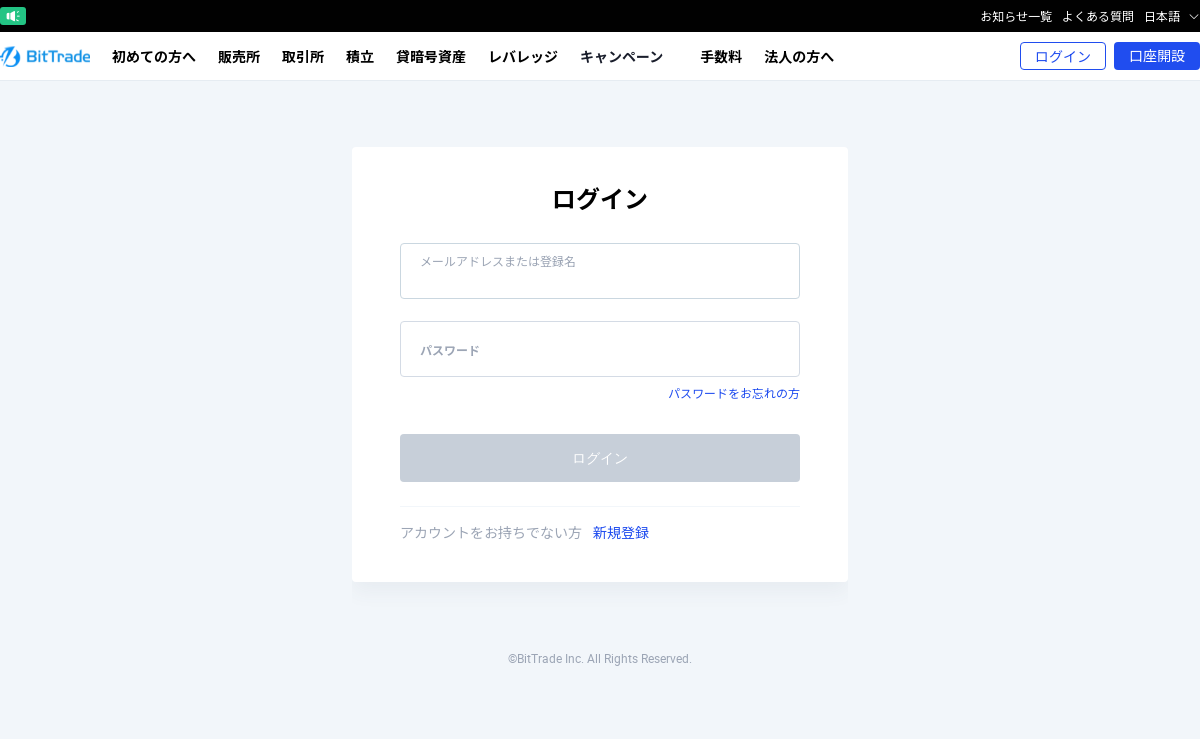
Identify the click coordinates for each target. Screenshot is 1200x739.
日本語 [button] (1172, 16)
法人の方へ (799, 56)
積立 (360, 56)
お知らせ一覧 (1016, 16)
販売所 (239, 56)
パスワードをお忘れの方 (734, 393)
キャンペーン (628, 56)
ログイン (1063, 56)
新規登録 (621, 532)
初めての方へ (154, 56)
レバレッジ (523, 56)
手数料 (721, 56)
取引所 (303, 56)
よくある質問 (1098, 16)
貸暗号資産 (431, 56)
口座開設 (1157, 55)
